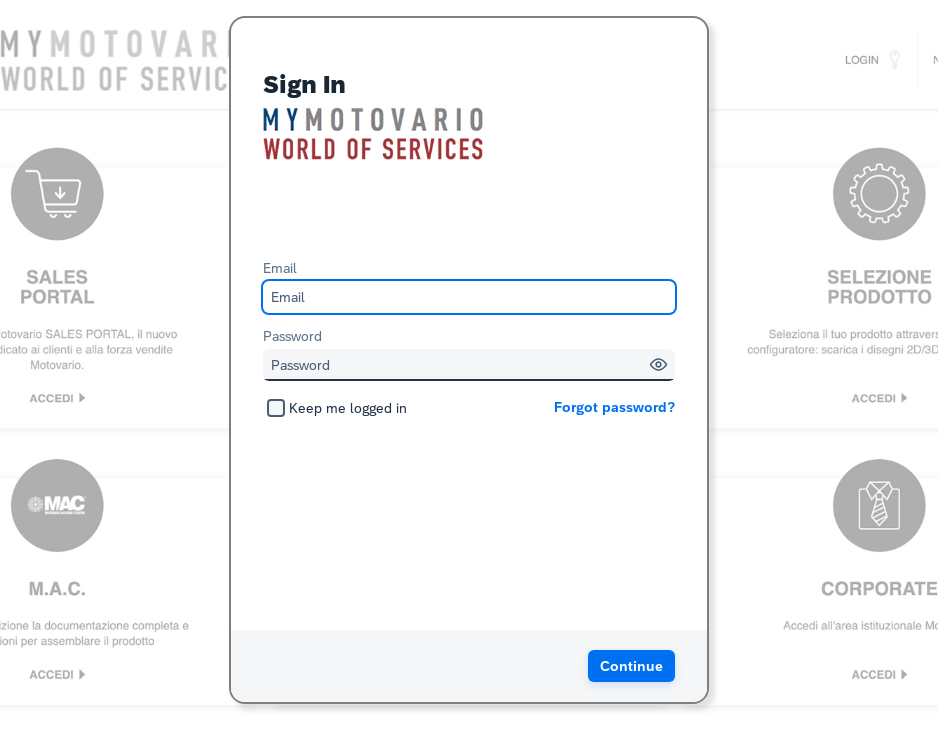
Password (292, 336)
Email (280, 268)
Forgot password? (614, 407)
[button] (658, 364)
